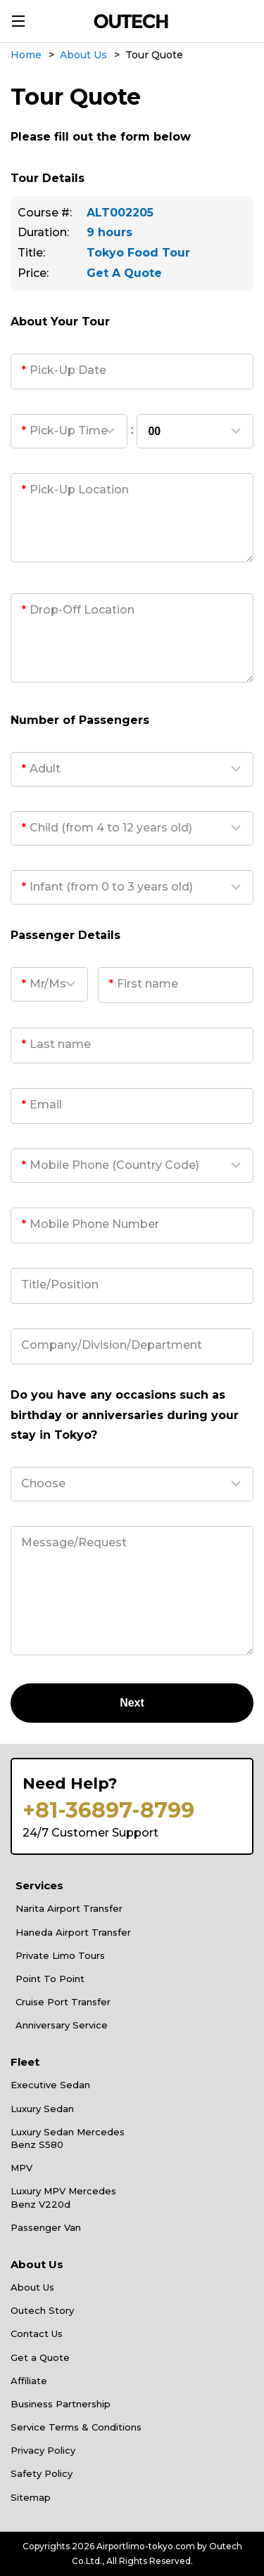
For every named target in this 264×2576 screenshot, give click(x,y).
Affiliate (29, 2380)
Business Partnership (61, 2403)
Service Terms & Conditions (76, 2427)
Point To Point (49, 1978)
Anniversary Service (61, 2025)
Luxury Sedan (42, 2108)
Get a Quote (40, 2357)
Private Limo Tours (60, 1955)
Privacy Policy (43, 2450)
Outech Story (42, 2310)
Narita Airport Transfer (68, 1908)
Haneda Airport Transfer (73, 1932)
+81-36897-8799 (108, 1810)
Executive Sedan (50, 2084)
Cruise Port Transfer (63, 2001)
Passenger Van (46, 2227)
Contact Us (37, 2333)
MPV (21, 2167)
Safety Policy (42, 2473)
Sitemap (31, 2497)
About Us (32, 2287)
